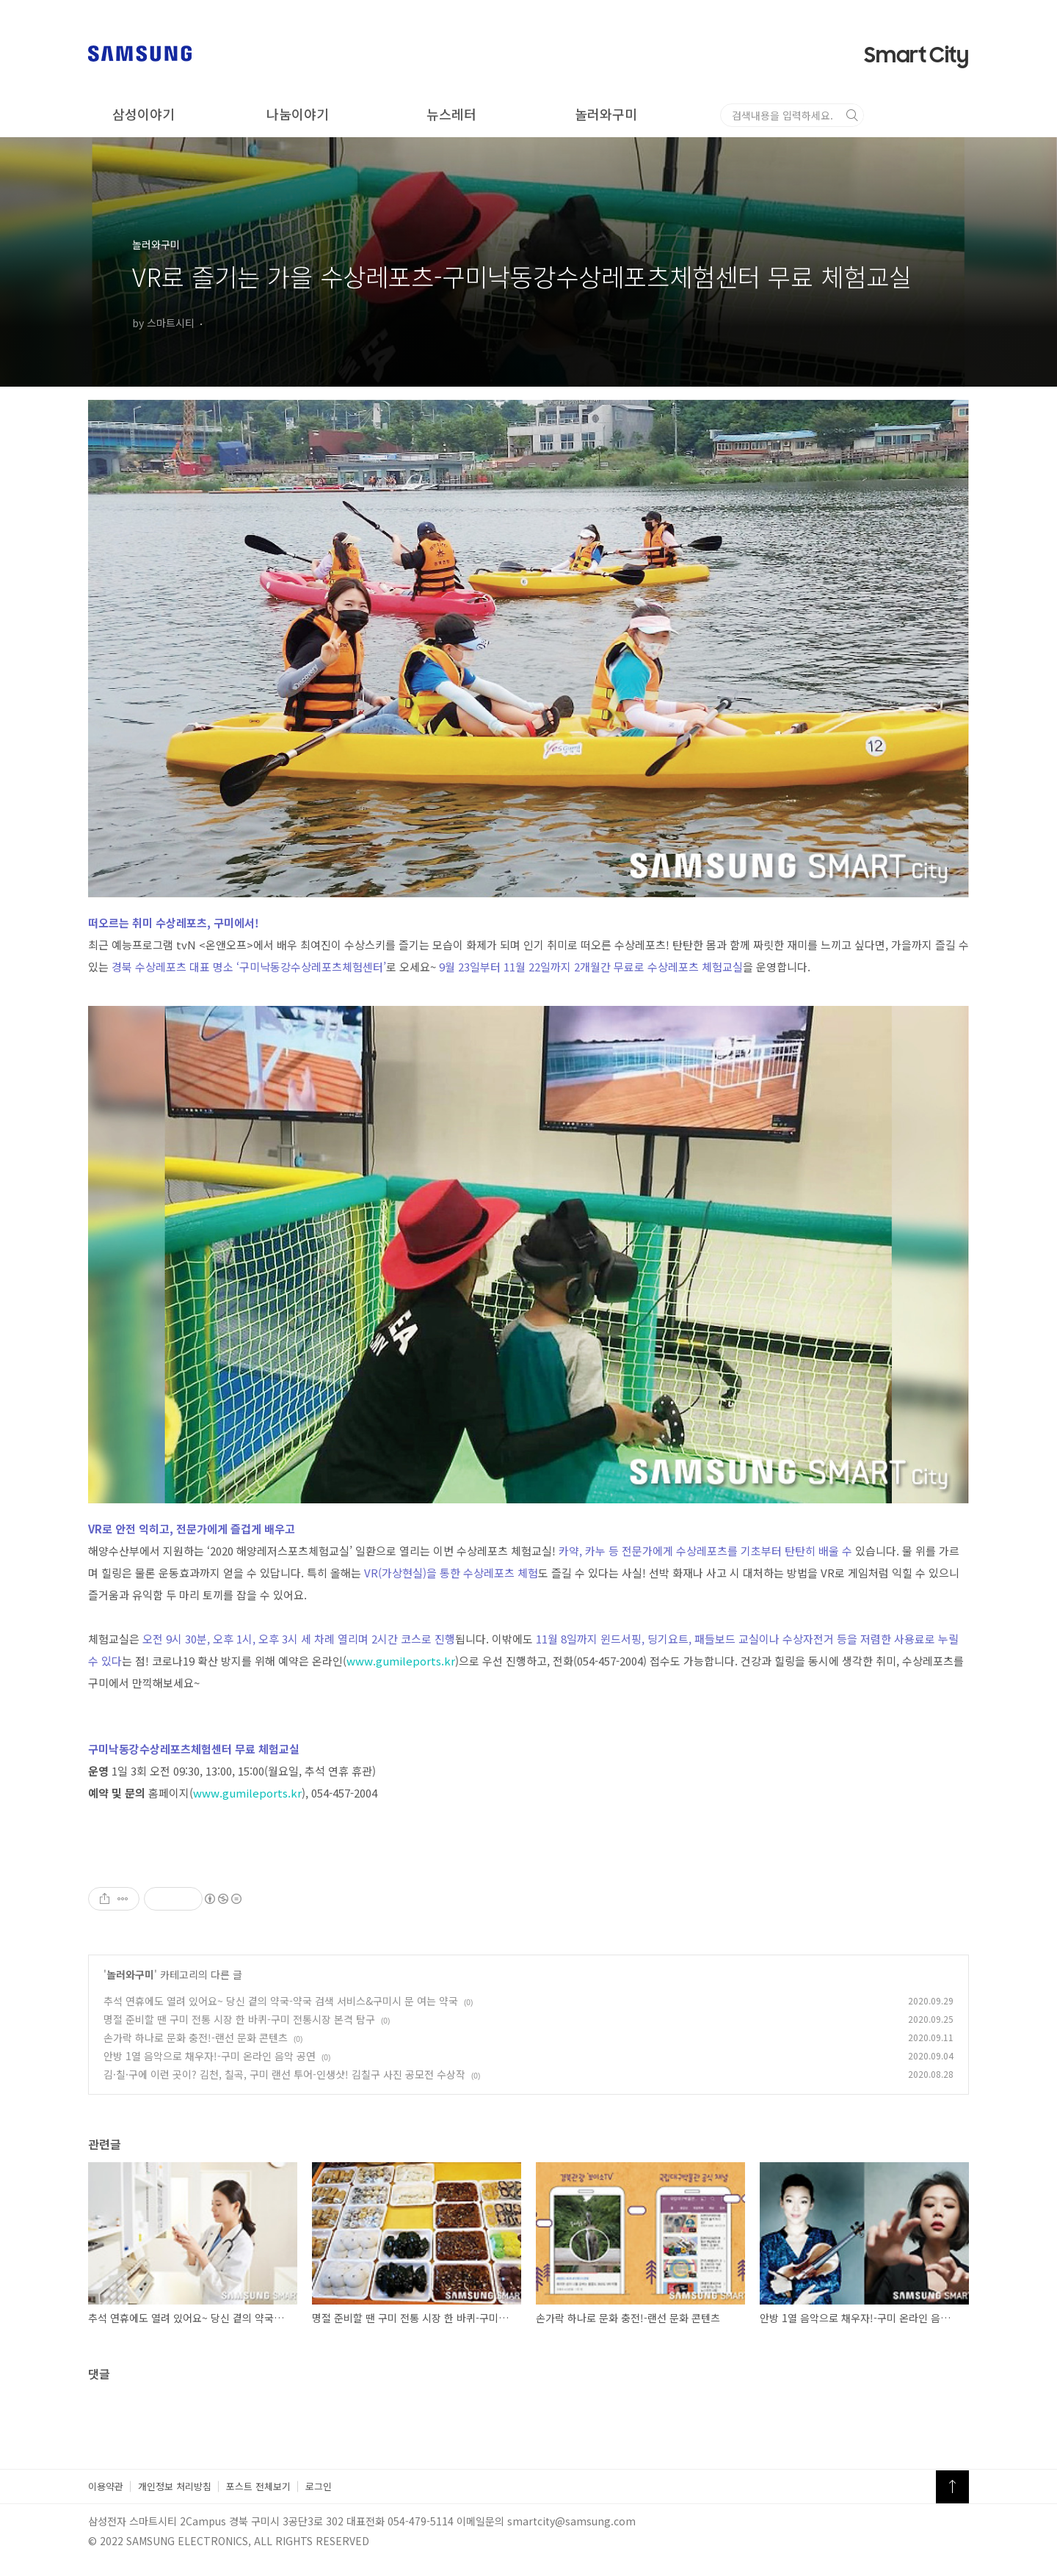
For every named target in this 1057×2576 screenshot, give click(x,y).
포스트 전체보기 (258, 2486)
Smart (916, 55)
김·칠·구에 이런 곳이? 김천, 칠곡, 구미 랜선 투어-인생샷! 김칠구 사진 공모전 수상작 (284, 2074)
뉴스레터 (451, 113)
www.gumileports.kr (400, 1660)
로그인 (318, 2486)
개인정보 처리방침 (174, 2486)
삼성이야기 (143, 113)
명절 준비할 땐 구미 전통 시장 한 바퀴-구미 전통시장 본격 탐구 (239, 2019)
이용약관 (105, 2486)
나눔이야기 (297, 113)
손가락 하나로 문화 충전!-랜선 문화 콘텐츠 (195, 2037)
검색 (957, 115)
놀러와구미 (606, 113)
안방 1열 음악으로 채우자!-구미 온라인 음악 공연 (209, 2055)
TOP (952, 2486)
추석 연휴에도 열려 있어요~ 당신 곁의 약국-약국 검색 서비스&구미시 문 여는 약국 (280, 2000)
